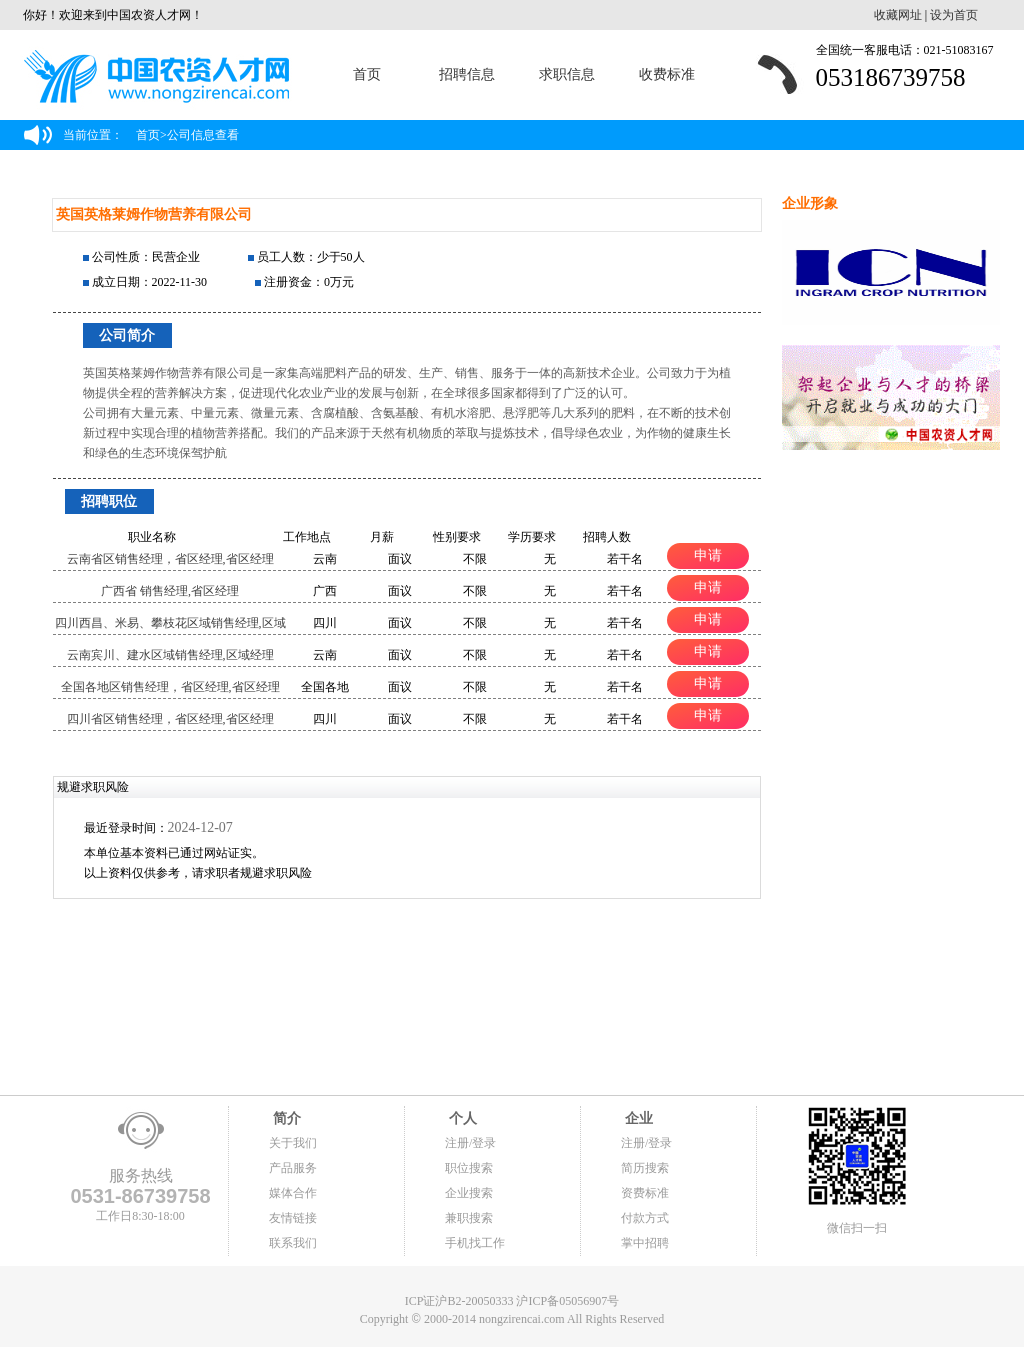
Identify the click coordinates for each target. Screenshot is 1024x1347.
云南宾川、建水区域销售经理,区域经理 (170, 655)
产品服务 (293, 1168)
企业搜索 (469, 1193)
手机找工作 (475, 1243)
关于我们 (293, 1143)
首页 (367, 74)
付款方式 (645, 1218)
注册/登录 (470, 1143)
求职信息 (567, 74)
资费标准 (645, 1193)
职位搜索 (469, 1168)
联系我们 (293, 1243)
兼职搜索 (469, 1218)
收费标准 (667, 74)
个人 (461, 1118)
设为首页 (954, 15)
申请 (708, 555)
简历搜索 (645, 1168)
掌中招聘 (645, 1243)
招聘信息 (467, 74)
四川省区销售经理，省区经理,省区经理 (170, 719)
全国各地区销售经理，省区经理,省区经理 (170, 687)
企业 (637, 1118)
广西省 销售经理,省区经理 (170, 591)
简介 (285, 1118)
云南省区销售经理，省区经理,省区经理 (170, 559)
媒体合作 (293, 1193)
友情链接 (293, 1218)
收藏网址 (898, 15)
